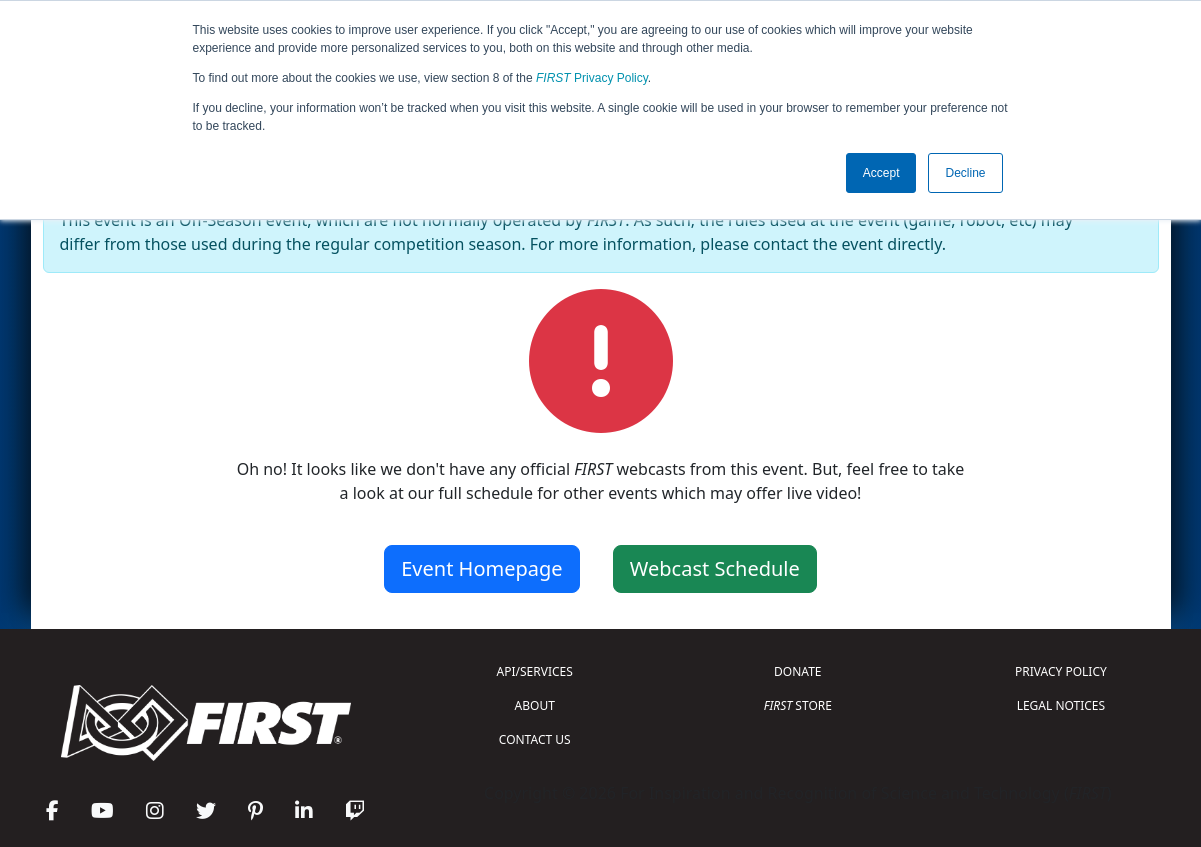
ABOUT (535, 705)
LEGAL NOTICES (1061, 705)
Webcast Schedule (715, 568)
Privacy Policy (592, 78)
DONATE (797, 671)
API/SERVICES (535, 671)
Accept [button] (881, 173)
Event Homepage (481, 568)
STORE (798, 705)
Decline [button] (965, 173)
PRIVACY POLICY (1061, 671)
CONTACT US (535, 739)
